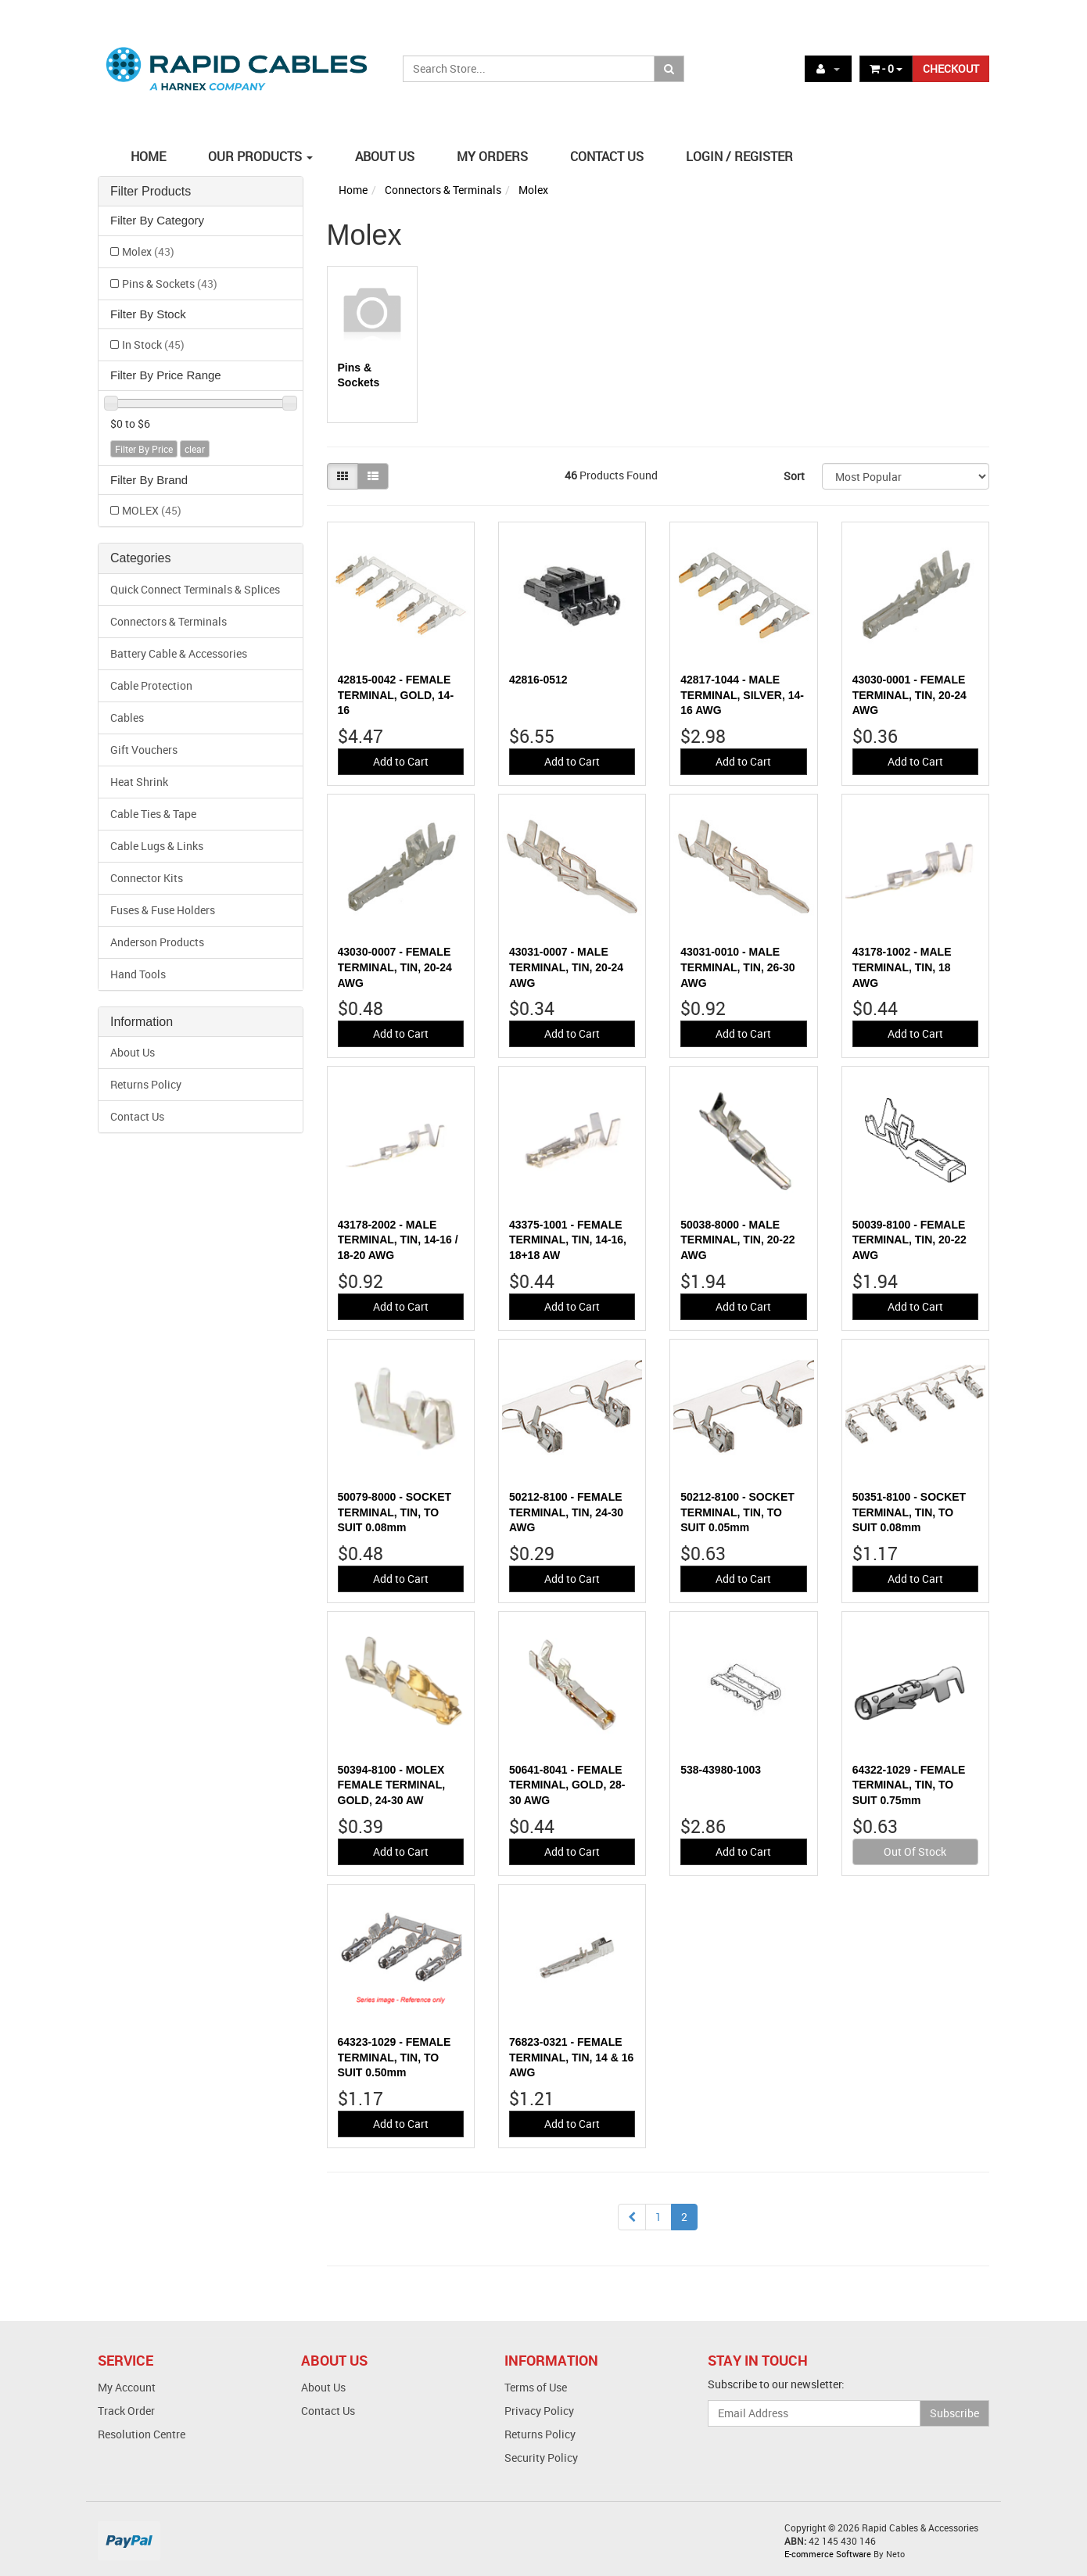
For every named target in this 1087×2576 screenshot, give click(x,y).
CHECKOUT (951, 68)
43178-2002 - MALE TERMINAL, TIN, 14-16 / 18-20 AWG (398, 1239)
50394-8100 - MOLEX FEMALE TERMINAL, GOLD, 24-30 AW (392, 1784)
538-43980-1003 (720, 1769)
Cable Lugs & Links (156, 845)
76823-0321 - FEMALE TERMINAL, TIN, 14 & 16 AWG (571, 2057)
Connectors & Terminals (168, 621)
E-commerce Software (827, 2554)
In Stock (153, 344)
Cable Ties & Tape (153, 813)
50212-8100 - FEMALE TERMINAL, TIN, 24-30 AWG (566, 1512)
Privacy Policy (539, 2410)
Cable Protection (151, 685)
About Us (132, 1052)
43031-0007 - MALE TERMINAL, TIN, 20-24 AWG (566, 966)
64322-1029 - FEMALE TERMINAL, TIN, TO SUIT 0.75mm (909, 1784)
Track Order (126, 2410)
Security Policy (541, 2457)
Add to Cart (401, 761)
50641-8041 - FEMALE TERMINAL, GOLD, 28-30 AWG (567, 1784)
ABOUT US (384, 156)
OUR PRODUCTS (260, 156)
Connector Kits (146, 877)
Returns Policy (145, 1084)
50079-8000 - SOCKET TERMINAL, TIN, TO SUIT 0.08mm (395, 1512)
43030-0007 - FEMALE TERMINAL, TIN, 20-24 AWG (395, 966)
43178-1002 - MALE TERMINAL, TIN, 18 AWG (902, 966)
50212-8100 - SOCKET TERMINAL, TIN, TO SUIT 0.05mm (737, 1512)
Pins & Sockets (169, 283)
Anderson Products (157, 942)
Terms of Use (535, 2387)
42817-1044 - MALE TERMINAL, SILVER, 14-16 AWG (742, 694)
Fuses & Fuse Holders (162, 909)
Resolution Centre (141, 2434)
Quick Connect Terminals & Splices (195, 589)
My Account (127, 2387)
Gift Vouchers (144, 749)
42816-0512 (538, 679)
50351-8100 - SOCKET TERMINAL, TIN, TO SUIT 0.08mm (909, 1512)
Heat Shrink (139, 781)
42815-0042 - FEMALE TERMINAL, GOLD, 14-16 (396, 694)
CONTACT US (607, 156)
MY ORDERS (492, 156)
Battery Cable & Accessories (178, 653)
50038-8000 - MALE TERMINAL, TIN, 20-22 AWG (737, 1239)
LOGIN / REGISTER (739, 156)
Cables (127, 717)
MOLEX (151, 510)
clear (195, 449)
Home (353, 189)
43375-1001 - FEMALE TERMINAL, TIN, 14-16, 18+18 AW (567, 1239)
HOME (148, 156)
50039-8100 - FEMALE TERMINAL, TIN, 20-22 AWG (909, 1239)
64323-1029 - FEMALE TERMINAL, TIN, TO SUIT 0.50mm (394, 2057)
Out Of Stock (915, 1851)
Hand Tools (138, 974)
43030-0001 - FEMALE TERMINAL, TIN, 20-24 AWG (909, 694)
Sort (794, 475)
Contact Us (137, 1116)
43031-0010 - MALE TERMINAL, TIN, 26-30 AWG (737, 966)
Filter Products (150, 191)
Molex (148, 251)
